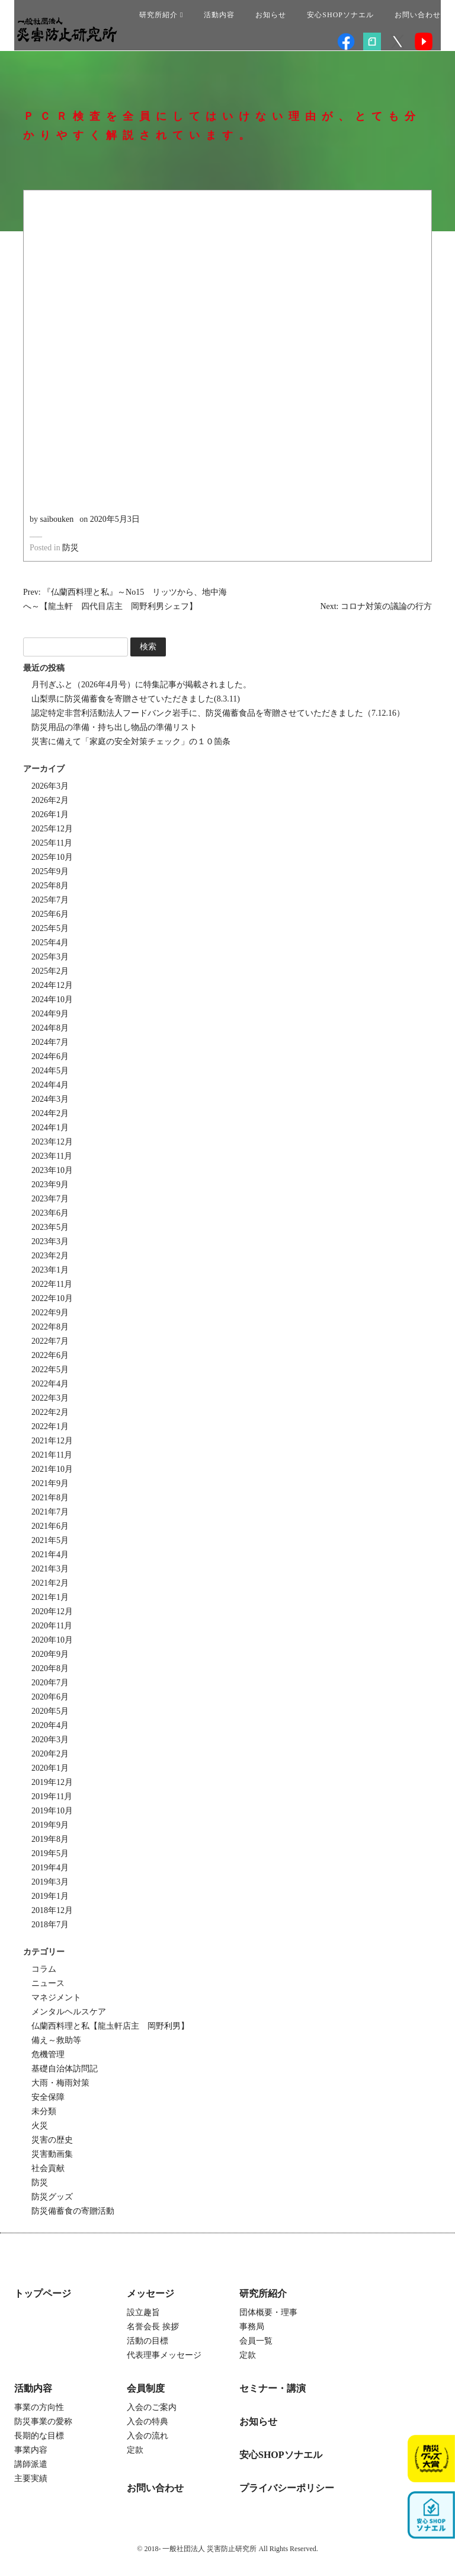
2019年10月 (52, 1810)
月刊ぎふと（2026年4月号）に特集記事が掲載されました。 (141, 684)
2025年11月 (51, 843)
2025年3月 (50, 956)
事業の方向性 (39, 2407)
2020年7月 (50, 1682)
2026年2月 (50, 800)
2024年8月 (50, 1028)
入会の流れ (147, 2435)
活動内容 (219, 15)
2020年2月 (50, 1753)
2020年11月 (51, 1625)
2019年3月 (50, 1881)
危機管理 (48, 2054)
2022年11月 (51, 1284)
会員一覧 (256, 2340)
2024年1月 (50, 1127)
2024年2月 (50, 1113)
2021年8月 (50, 1497)
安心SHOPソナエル (340, 15)
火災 (39, 2125)
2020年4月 (50, 1725)
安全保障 (48, 2097)
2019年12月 (52, 1782)
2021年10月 (52, 1469)
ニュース (48, 1983)
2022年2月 (50, 1412)
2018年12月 (52, 1910)
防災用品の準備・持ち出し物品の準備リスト (114, 727)
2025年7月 (50, 899)
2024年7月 (50, 1042)
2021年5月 (50, 1540)
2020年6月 (50, 1696)
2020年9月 (50, 1654)
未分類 (43, 2111)
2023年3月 (50, 1241)
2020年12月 (52, 1611)
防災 (70, 547)
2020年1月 (50, 1768)
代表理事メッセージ (164, 2355)
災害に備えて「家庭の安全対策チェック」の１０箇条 (130, 741)
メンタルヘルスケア (68, 2011)
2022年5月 (50, 1369)
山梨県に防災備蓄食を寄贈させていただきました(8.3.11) (135, 698)
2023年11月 (51, 1156)
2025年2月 (50, 971)
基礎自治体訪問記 (64, 2068)
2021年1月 (50, 1597)
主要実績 (30, 2478)
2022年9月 (50, 1312)
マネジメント (56, 1997)
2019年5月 (50, 1853)
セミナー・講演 (272, 2388)
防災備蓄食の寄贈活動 (72, 2211)
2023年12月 (52, 1141)
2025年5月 (50, 928)
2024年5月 (50, 1070)
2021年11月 (51, 1454)
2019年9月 (50, 1825)
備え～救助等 (56, 2040)
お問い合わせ (418, 15)
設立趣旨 (143, 2312)
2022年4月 (50, 1383)
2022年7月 (50, 1341)
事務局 (251, 2326)
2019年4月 (50, 1867)
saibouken (57, 519)
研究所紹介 (161, 15)
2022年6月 (50, 1355)
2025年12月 (52, 828)
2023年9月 (50, 1184)
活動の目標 (147, 2340)
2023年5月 (50, 1227)
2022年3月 (50, 1398)
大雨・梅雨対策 (60, 2082)
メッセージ (150, 2293)
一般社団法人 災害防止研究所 (67, 29)
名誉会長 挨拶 (153, 2326)
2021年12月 (52, 1440)
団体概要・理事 (268, 2312)
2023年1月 (50, 1269)
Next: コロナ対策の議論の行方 (376, 606)
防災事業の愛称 (43, 2421)
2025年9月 (50, 871)
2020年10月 (52, 1639)
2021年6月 (50, 1526)
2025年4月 (50, 942)
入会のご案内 (152, 2407)
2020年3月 (50, 1739)
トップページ (42, 2293)
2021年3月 (50, 1568)
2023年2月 (50, 1255)
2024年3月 (50, 1099)
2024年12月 (52, 985)
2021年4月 (50, 1554)
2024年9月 (50, 1013)
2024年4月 (50, 1084)
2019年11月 (51, 1796)
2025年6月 (50, 914)
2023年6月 (50, 1213)
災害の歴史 (52, 2139)
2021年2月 (50, 1583)
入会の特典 (147, 2421)
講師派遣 (30, 2464)
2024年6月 (50, 1056)
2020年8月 (50, 1668)
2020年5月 (50, 1711)
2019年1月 (50, 1896)
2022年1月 (50, 1426)
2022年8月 (50, 1326)
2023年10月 (52, 1170)
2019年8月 (50, 1839)
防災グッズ (52, 2196)
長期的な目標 (39, 2435)
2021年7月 (50, 1511)
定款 (247, 2355)
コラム (43, 1969)
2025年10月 (52, 857)
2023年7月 (50, 1198)
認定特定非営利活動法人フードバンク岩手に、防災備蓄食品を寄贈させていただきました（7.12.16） (218, 713)
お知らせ (270, 15)
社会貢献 (48, 2168)
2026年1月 (50, 814)
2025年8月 (50, 885)
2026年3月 (50, 786)
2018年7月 (50, 1924)
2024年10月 (52, 999)
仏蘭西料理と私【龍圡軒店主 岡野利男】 (110, 2026)
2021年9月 (50, 1483)
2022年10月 (52, 1298)
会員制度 (146, 2388)
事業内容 (30, 2450)
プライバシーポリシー (286, 2488)
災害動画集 (52, 2154)
